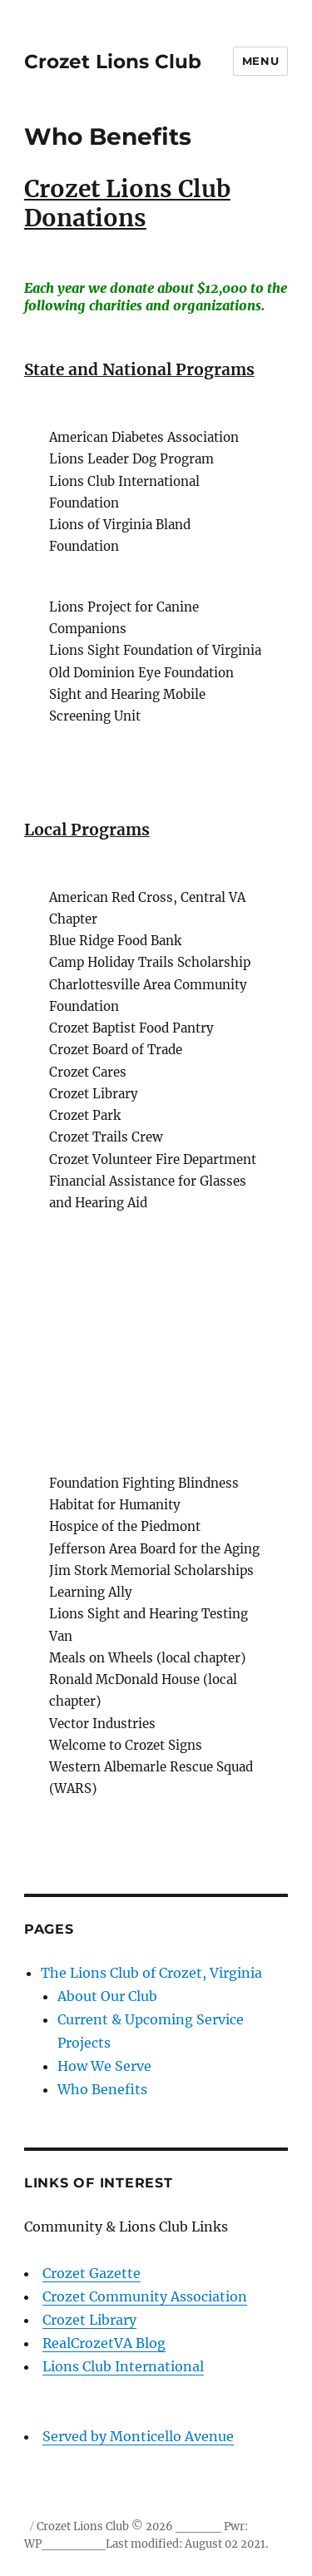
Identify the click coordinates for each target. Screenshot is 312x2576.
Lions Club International (156, 2379)
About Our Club (107, 1996)
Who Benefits (102, 2089)
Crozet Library (89, 2319)
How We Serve (104, 2066)
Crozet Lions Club (112, 61)
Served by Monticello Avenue (138, 2436)
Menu (260, 60)
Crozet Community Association (144, 2296)
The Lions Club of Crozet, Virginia (151, 1972)
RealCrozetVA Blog (104, 2343)
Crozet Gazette (91, 2273)
